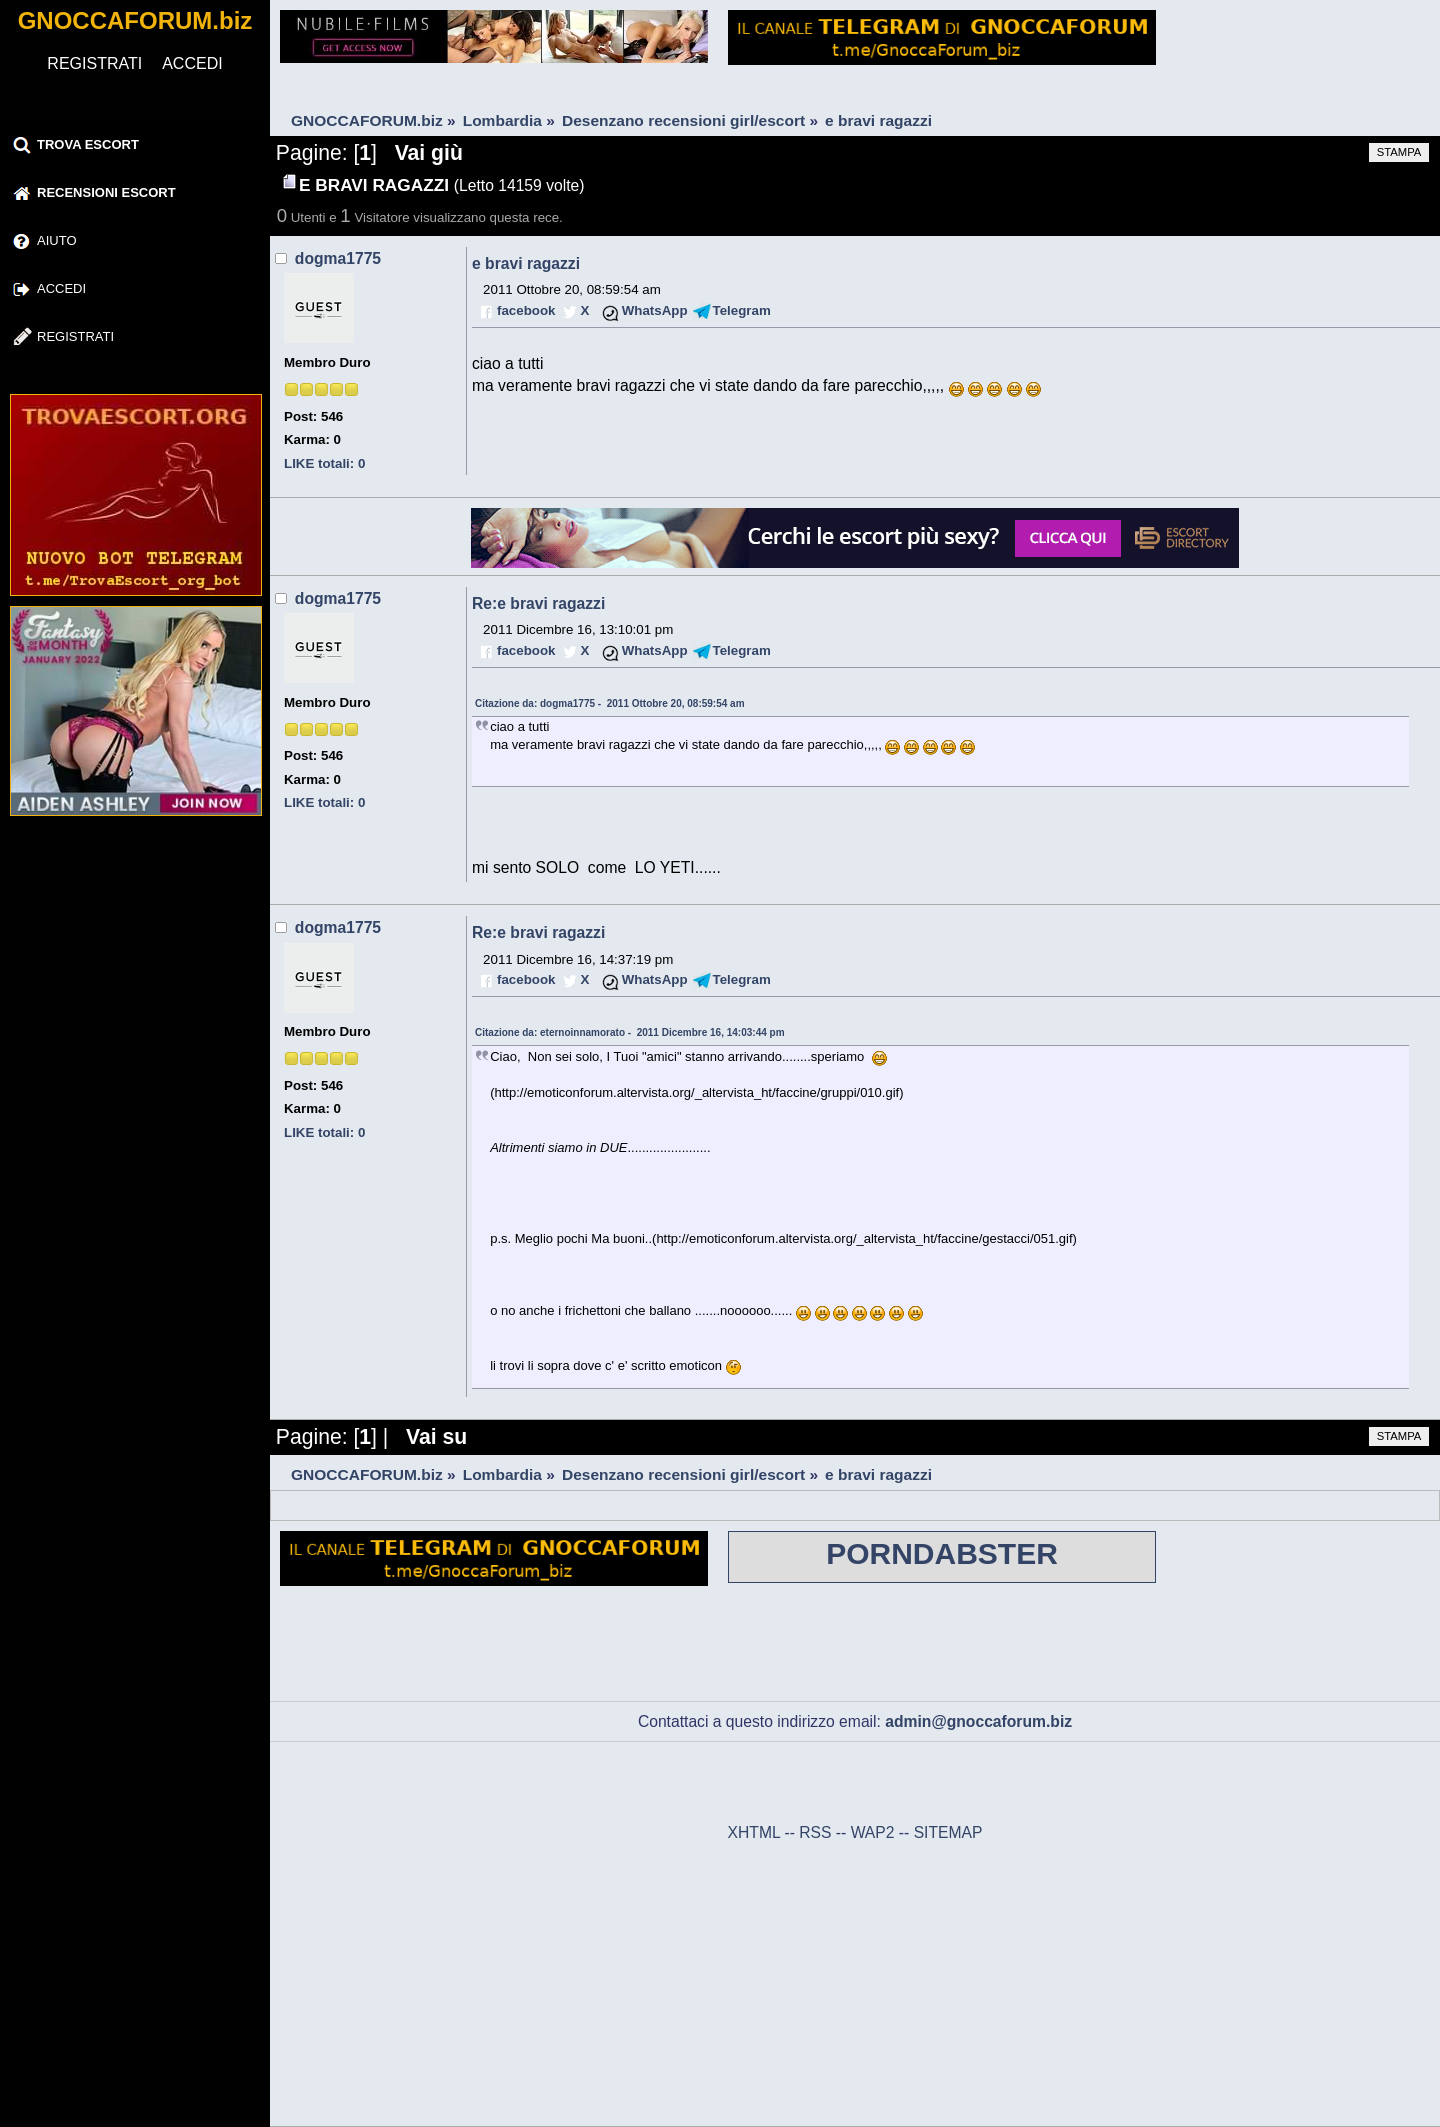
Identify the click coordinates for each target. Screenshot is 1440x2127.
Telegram (742, 310)
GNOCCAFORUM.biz (135, 20)
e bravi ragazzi (526, 263)
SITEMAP (948, 1832)
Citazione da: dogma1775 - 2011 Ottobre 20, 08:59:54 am (610, 703)
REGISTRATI (94, 63)
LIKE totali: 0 (324, 463)
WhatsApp (655, 310)
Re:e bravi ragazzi (538, 603)
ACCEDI (192, 63)
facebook (526, 310)
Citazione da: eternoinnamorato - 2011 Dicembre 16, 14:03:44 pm (630, 1032)
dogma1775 (338, 258)
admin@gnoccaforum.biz (978, 1721)
